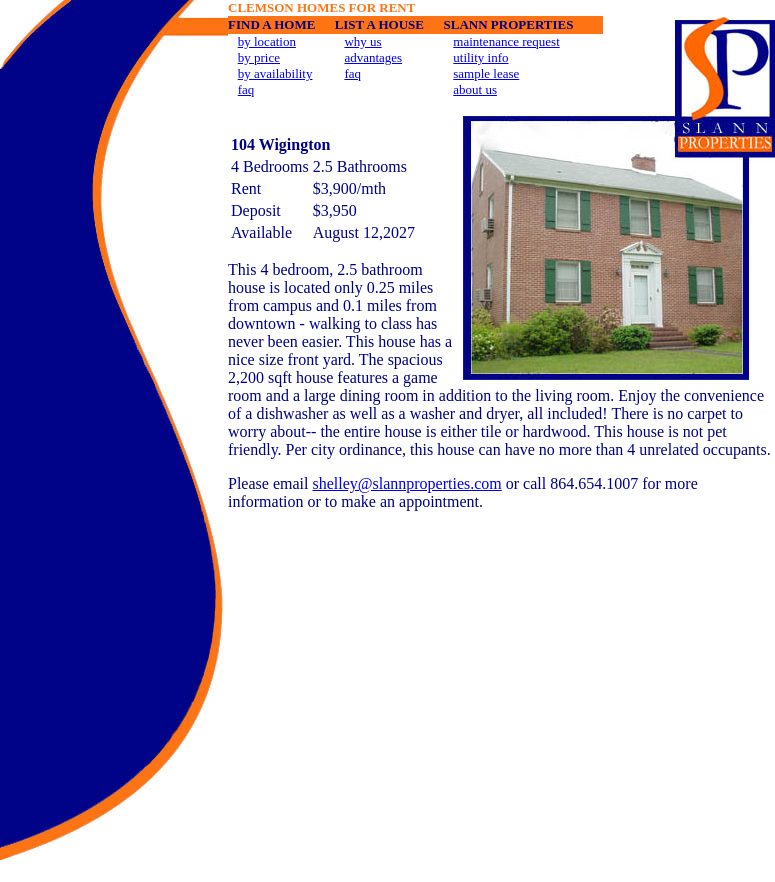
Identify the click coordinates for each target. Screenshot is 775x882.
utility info (480, 57)
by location (267, 41)
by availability (275, 73)
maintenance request (506, 41)
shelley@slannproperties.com (406, 483)
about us (475, 89)
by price (259, 57)
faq (246, 89)
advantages (373, 57)
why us (362, 41)
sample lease (486, 73)
